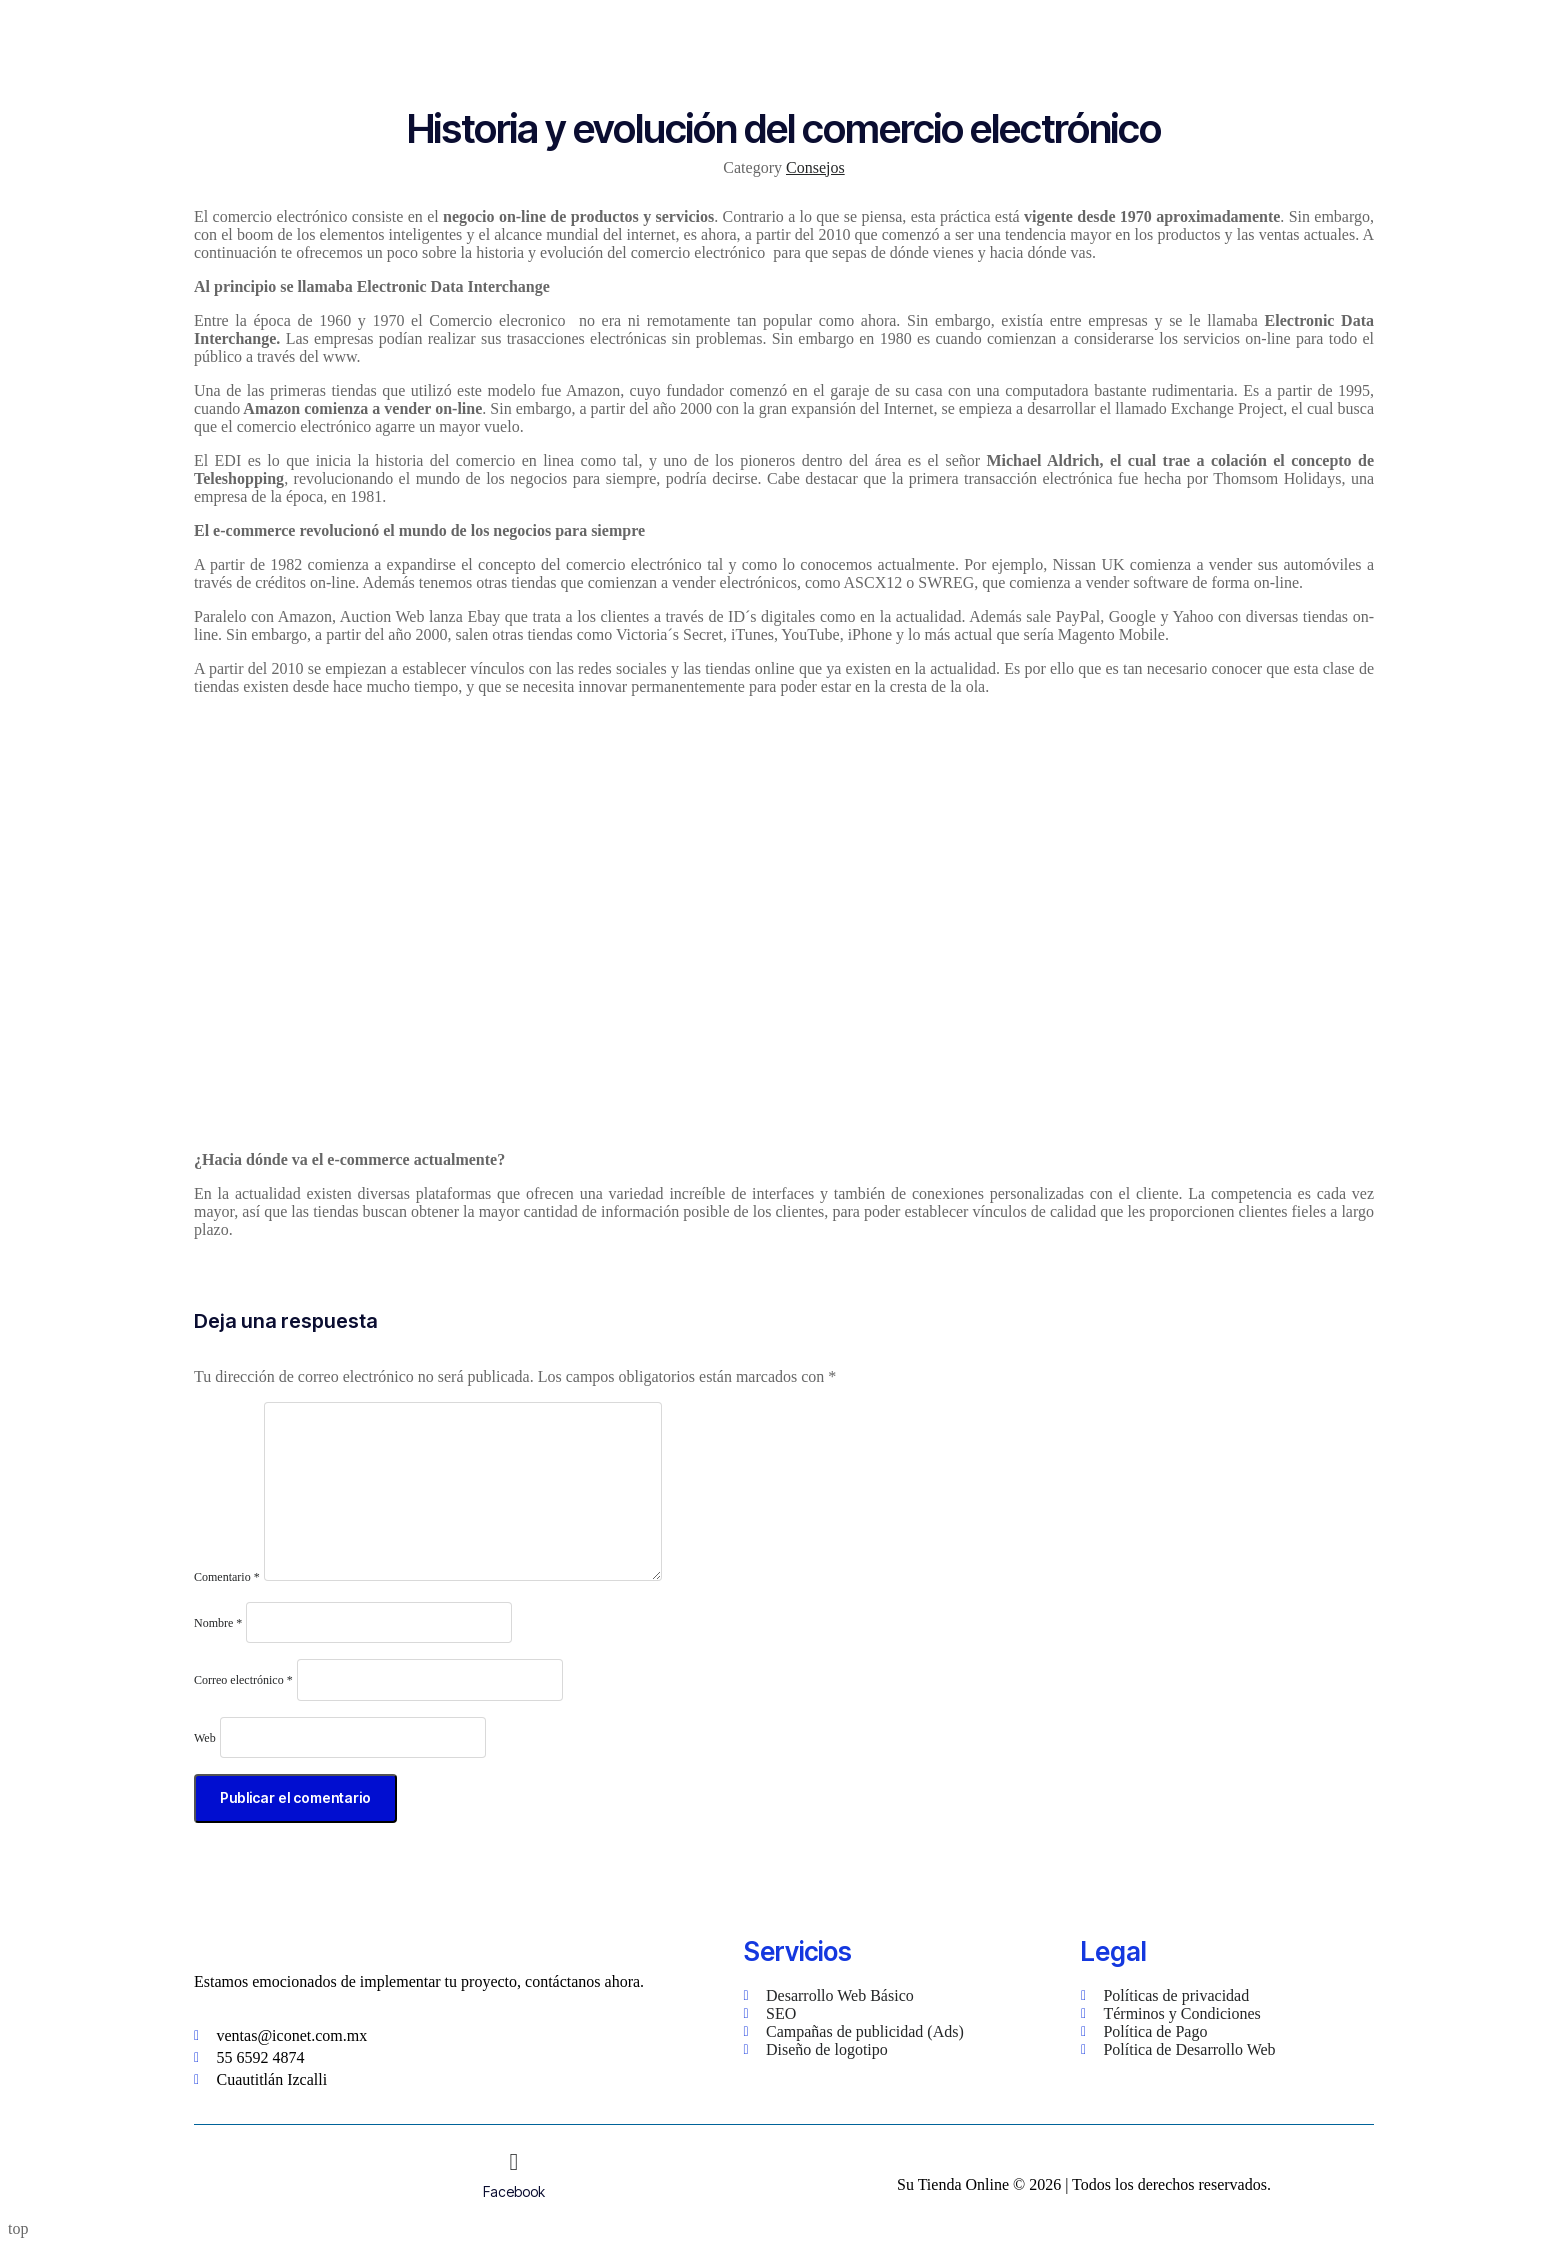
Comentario (227, 1577)
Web (205, 1738)
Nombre (218, 1623)
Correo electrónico (243, 1680)
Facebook (514, 2191)
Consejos (815, 167)
